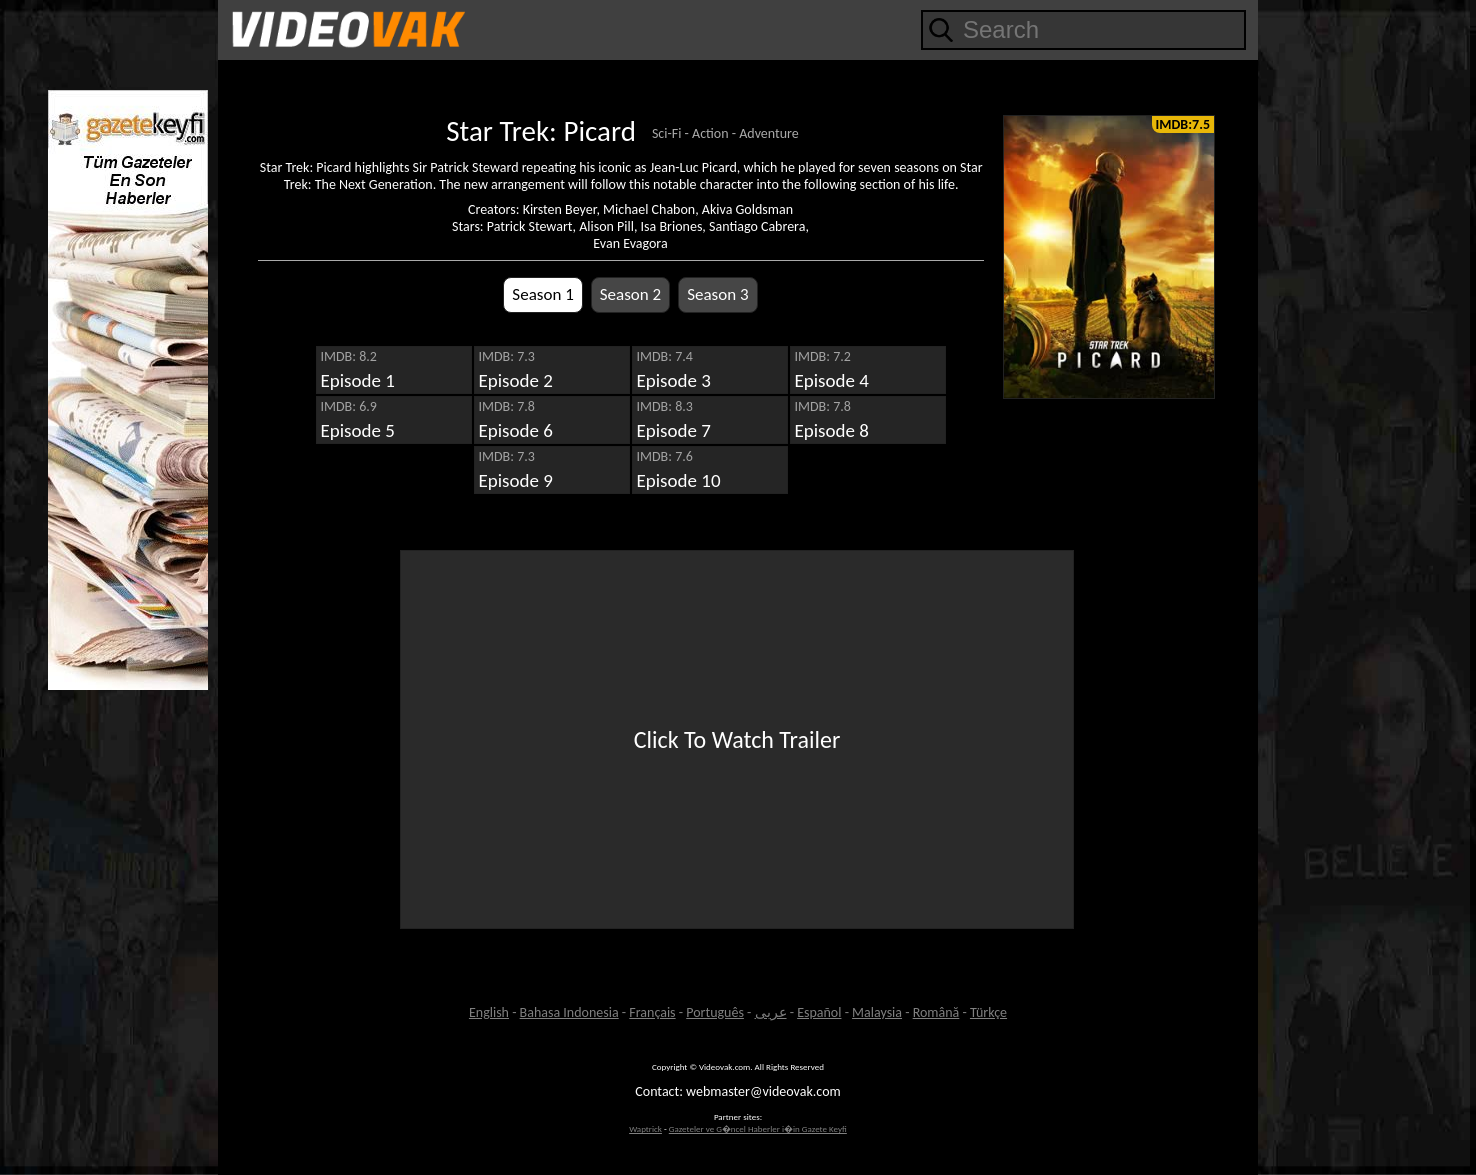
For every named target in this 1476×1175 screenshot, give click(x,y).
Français (652, 1012)
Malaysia (877, 1012)
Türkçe (988, 1012)
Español (819, 1012)
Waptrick (645, 1128)
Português (715, 1012)
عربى (771, 1012)
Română (936, 1012)
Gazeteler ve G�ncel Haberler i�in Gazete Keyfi (758, 1128)
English (489, 1012)
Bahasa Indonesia (569, 1012)
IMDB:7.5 (1183, 124)
